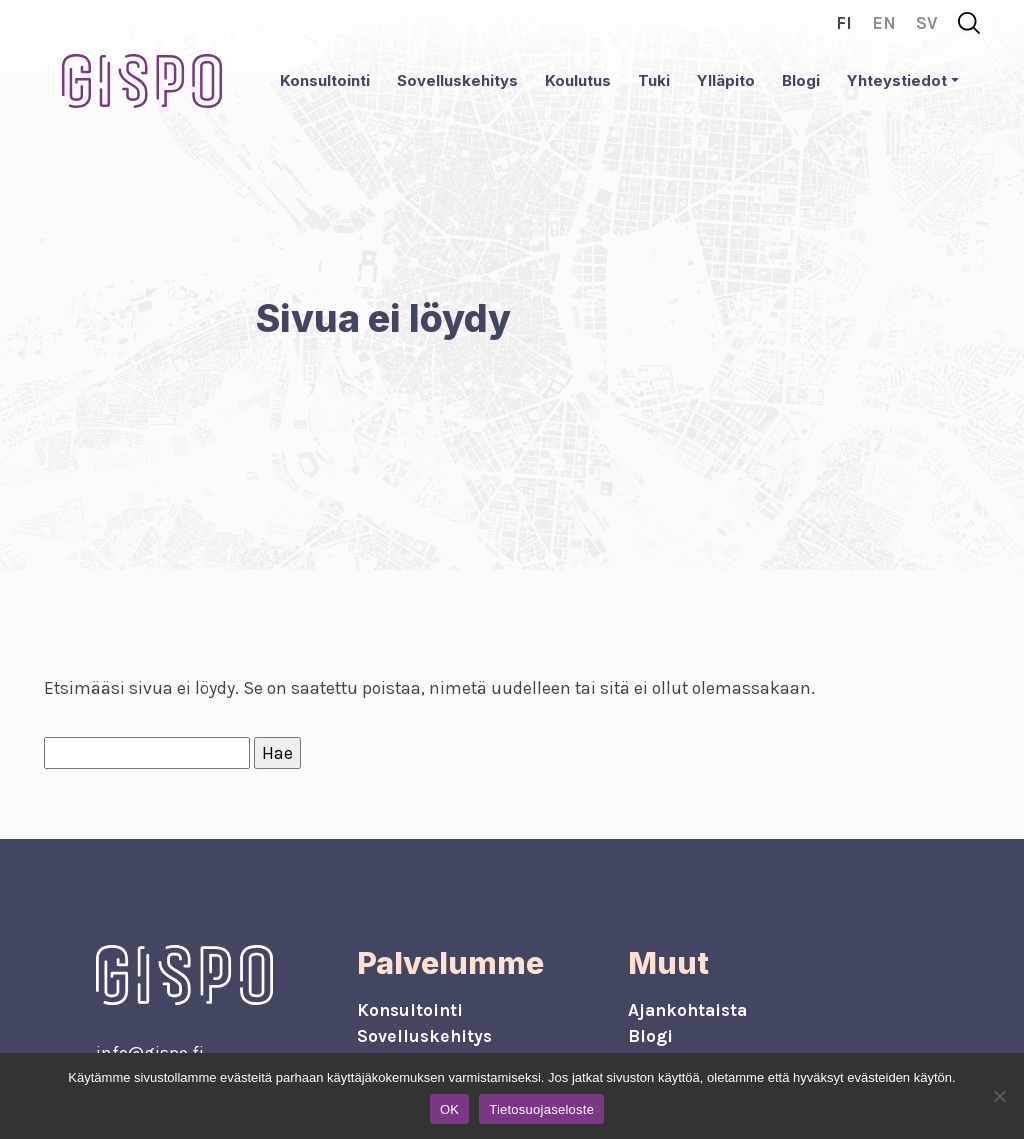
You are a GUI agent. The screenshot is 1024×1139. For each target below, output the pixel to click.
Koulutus (578, 80)
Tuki (654, 80)
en (884, 23)
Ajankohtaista (687, 1010)
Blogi (801, 80)
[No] (999, 1096)
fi (844, 23)
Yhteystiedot (897, 80)
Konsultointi (325, 80)
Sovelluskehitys (457, 80)
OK (449, 1109)
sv (927, 23)
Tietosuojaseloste (541, 1109)
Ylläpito (726, 80)
